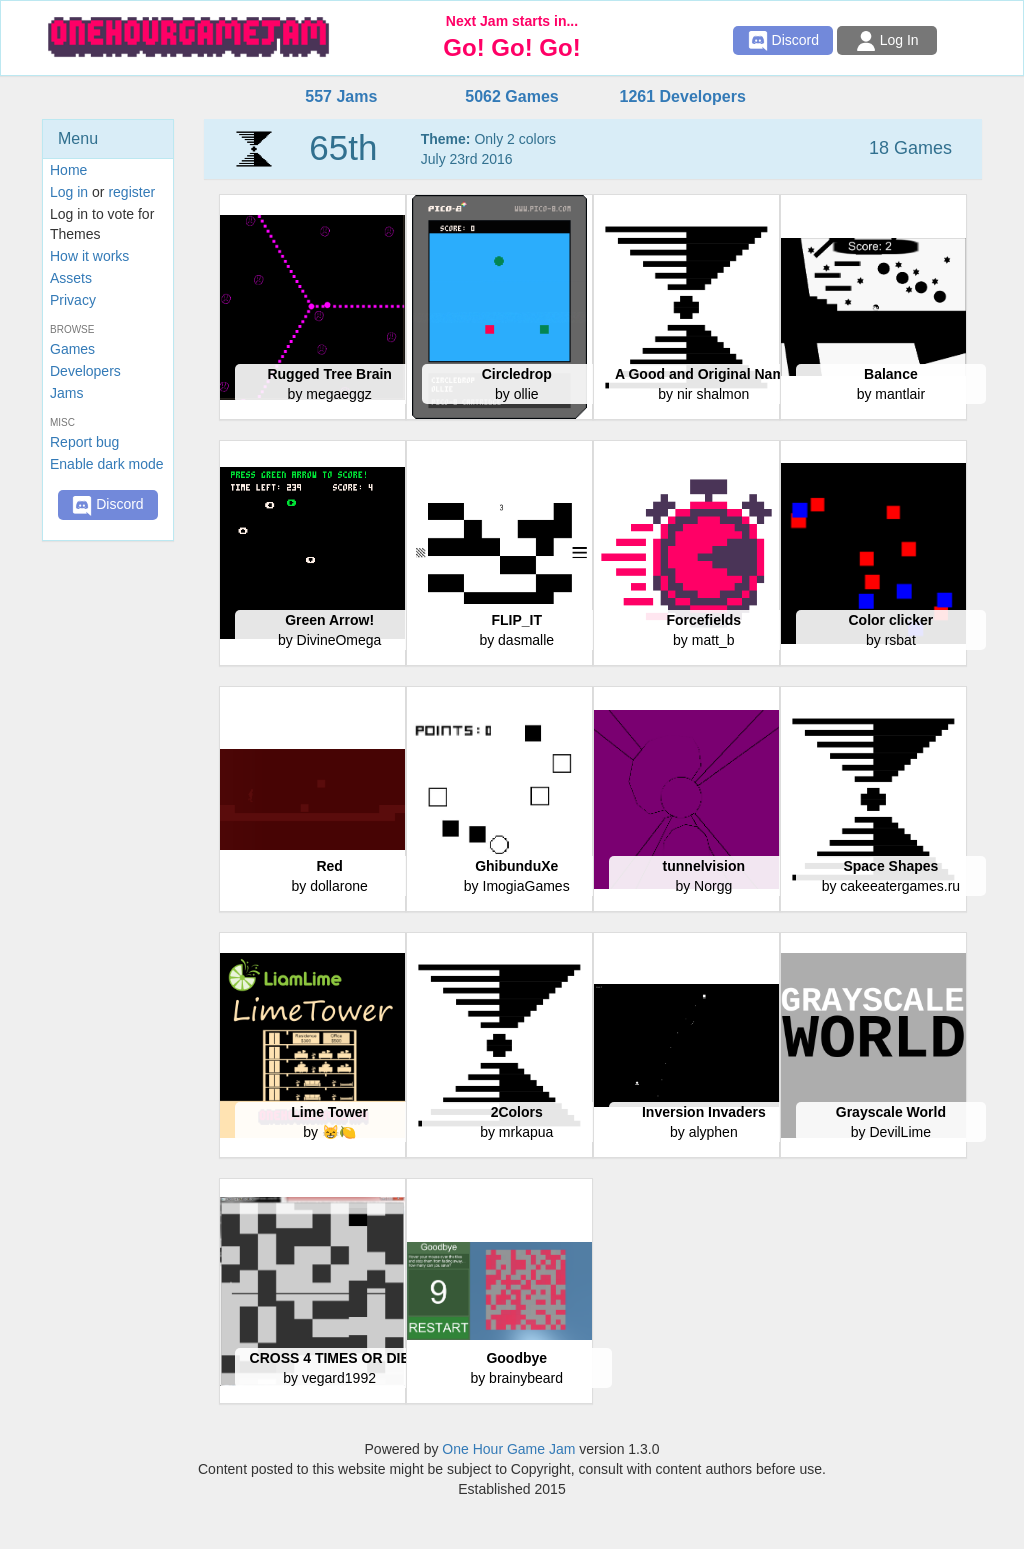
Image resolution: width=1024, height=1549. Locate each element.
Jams (66, 393)
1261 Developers (682, 96)
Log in (69, 192)
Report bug (84, 442)
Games (72, 349)
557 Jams (341, 96)
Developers (85, 371)
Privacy (73, 300)
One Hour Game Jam (508, 1449)
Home (68, 170)
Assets (71, 278)
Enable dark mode (107, 464)
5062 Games (511, 96)
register (131, 192)
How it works (89, 256)
